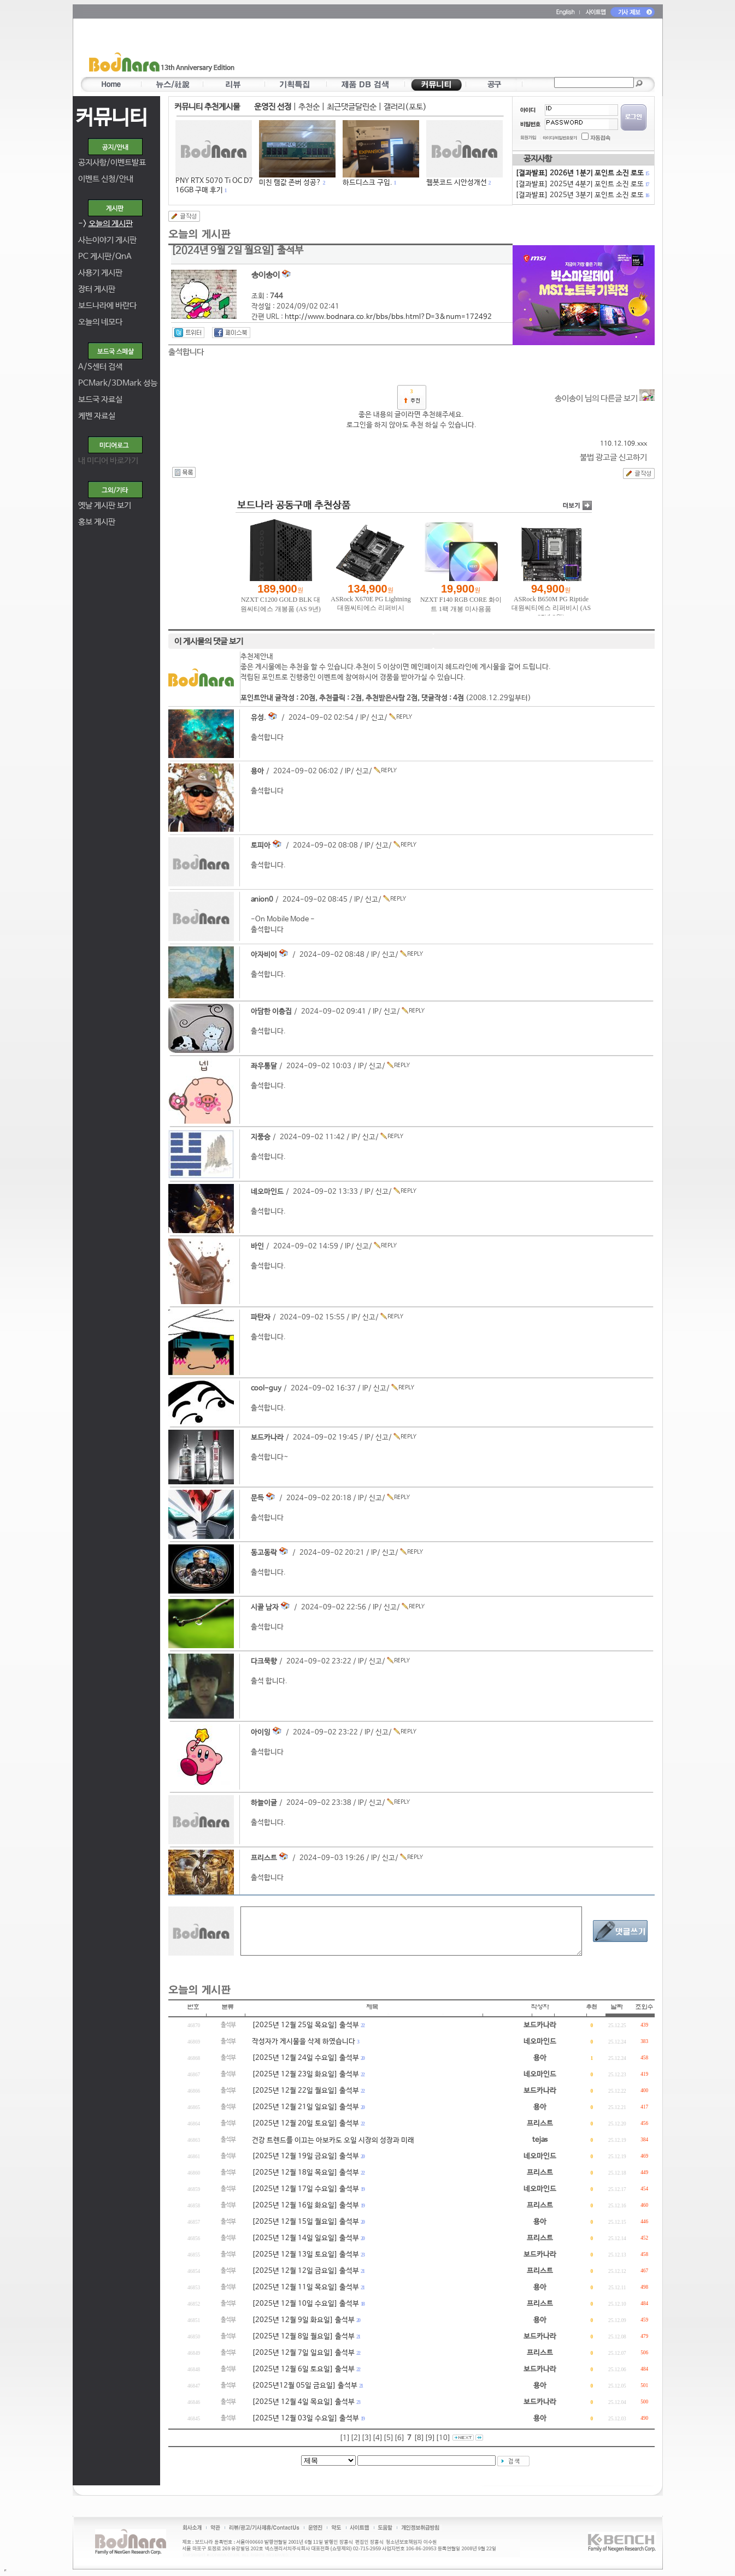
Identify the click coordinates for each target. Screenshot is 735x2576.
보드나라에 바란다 (107, 305)
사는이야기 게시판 (107, 240)
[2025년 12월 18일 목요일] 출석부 (305, 2173)
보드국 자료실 (100, 399)
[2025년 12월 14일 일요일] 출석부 (305, 2238)
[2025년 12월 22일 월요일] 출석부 (305, 2091)
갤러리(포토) (405, 106)
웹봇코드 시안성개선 (456, 183)
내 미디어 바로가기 (108, 460)
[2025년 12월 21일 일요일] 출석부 (305, 2107)
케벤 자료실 (96, 416)
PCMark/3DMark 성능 (117, 383)
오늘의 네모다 (100, 322)
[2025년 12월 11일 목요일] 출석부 (305, 2287)
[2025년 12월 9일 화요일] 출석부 (303, 2320)
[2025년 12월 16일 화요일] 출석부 (305, 2205)
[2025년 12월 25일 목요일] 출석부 (305, 2025)
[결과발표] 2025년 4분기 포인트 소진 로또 (582, 184)
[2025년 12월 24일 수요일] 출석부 (305, 2058)
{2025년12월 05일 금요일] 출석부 (304, 2386)
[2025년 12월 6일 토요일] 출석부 (303, 2369)
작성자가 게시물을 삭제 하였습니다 (303, 2042)
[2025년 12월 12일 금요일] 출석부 (305, 2271)
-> (105, 223)
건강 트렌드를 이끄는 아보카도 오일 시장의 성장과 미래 (333, 2140)
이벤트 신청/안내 (105, 178)
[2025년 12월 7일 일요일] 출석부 (303, 2353)
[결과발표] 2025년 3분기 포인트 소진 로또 (582, 195)
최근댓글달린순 (352, 106)
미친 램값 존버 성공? (290, 183)
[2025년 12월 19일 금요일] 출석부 (305, 2156)
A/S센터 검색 (100, 366)
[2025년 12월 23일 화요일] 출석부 (305, 2074)
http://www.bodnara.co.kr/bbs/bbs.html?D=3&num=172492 (388, 317)
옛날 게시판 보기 (104, 505)
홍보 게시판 (96, 521)
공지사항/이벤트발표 (112, 162)
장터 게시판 (96, 289)
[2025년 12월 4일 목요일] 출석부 (303, 2402)
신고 (377, 718)
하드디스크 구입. (367, 183)
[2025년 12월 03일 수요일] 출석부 (305, 2418)
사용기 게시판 (100, 272)
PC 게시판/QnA (105, 256)
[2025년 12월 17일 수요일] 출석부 (305, 2189)
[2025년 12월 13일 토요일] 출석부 (305, 2255)
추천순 (309, 106)
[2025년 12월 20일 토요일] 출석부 (305, 2123)
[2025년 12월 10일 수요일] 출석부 (305, 2304)
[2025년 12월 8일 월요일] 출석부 (303, 2336)
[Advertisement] (432, 49)
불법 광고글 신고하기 (613, 457)
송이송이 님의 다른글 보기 (605, 398)
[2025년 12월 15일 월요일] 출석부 (305, 2222)
